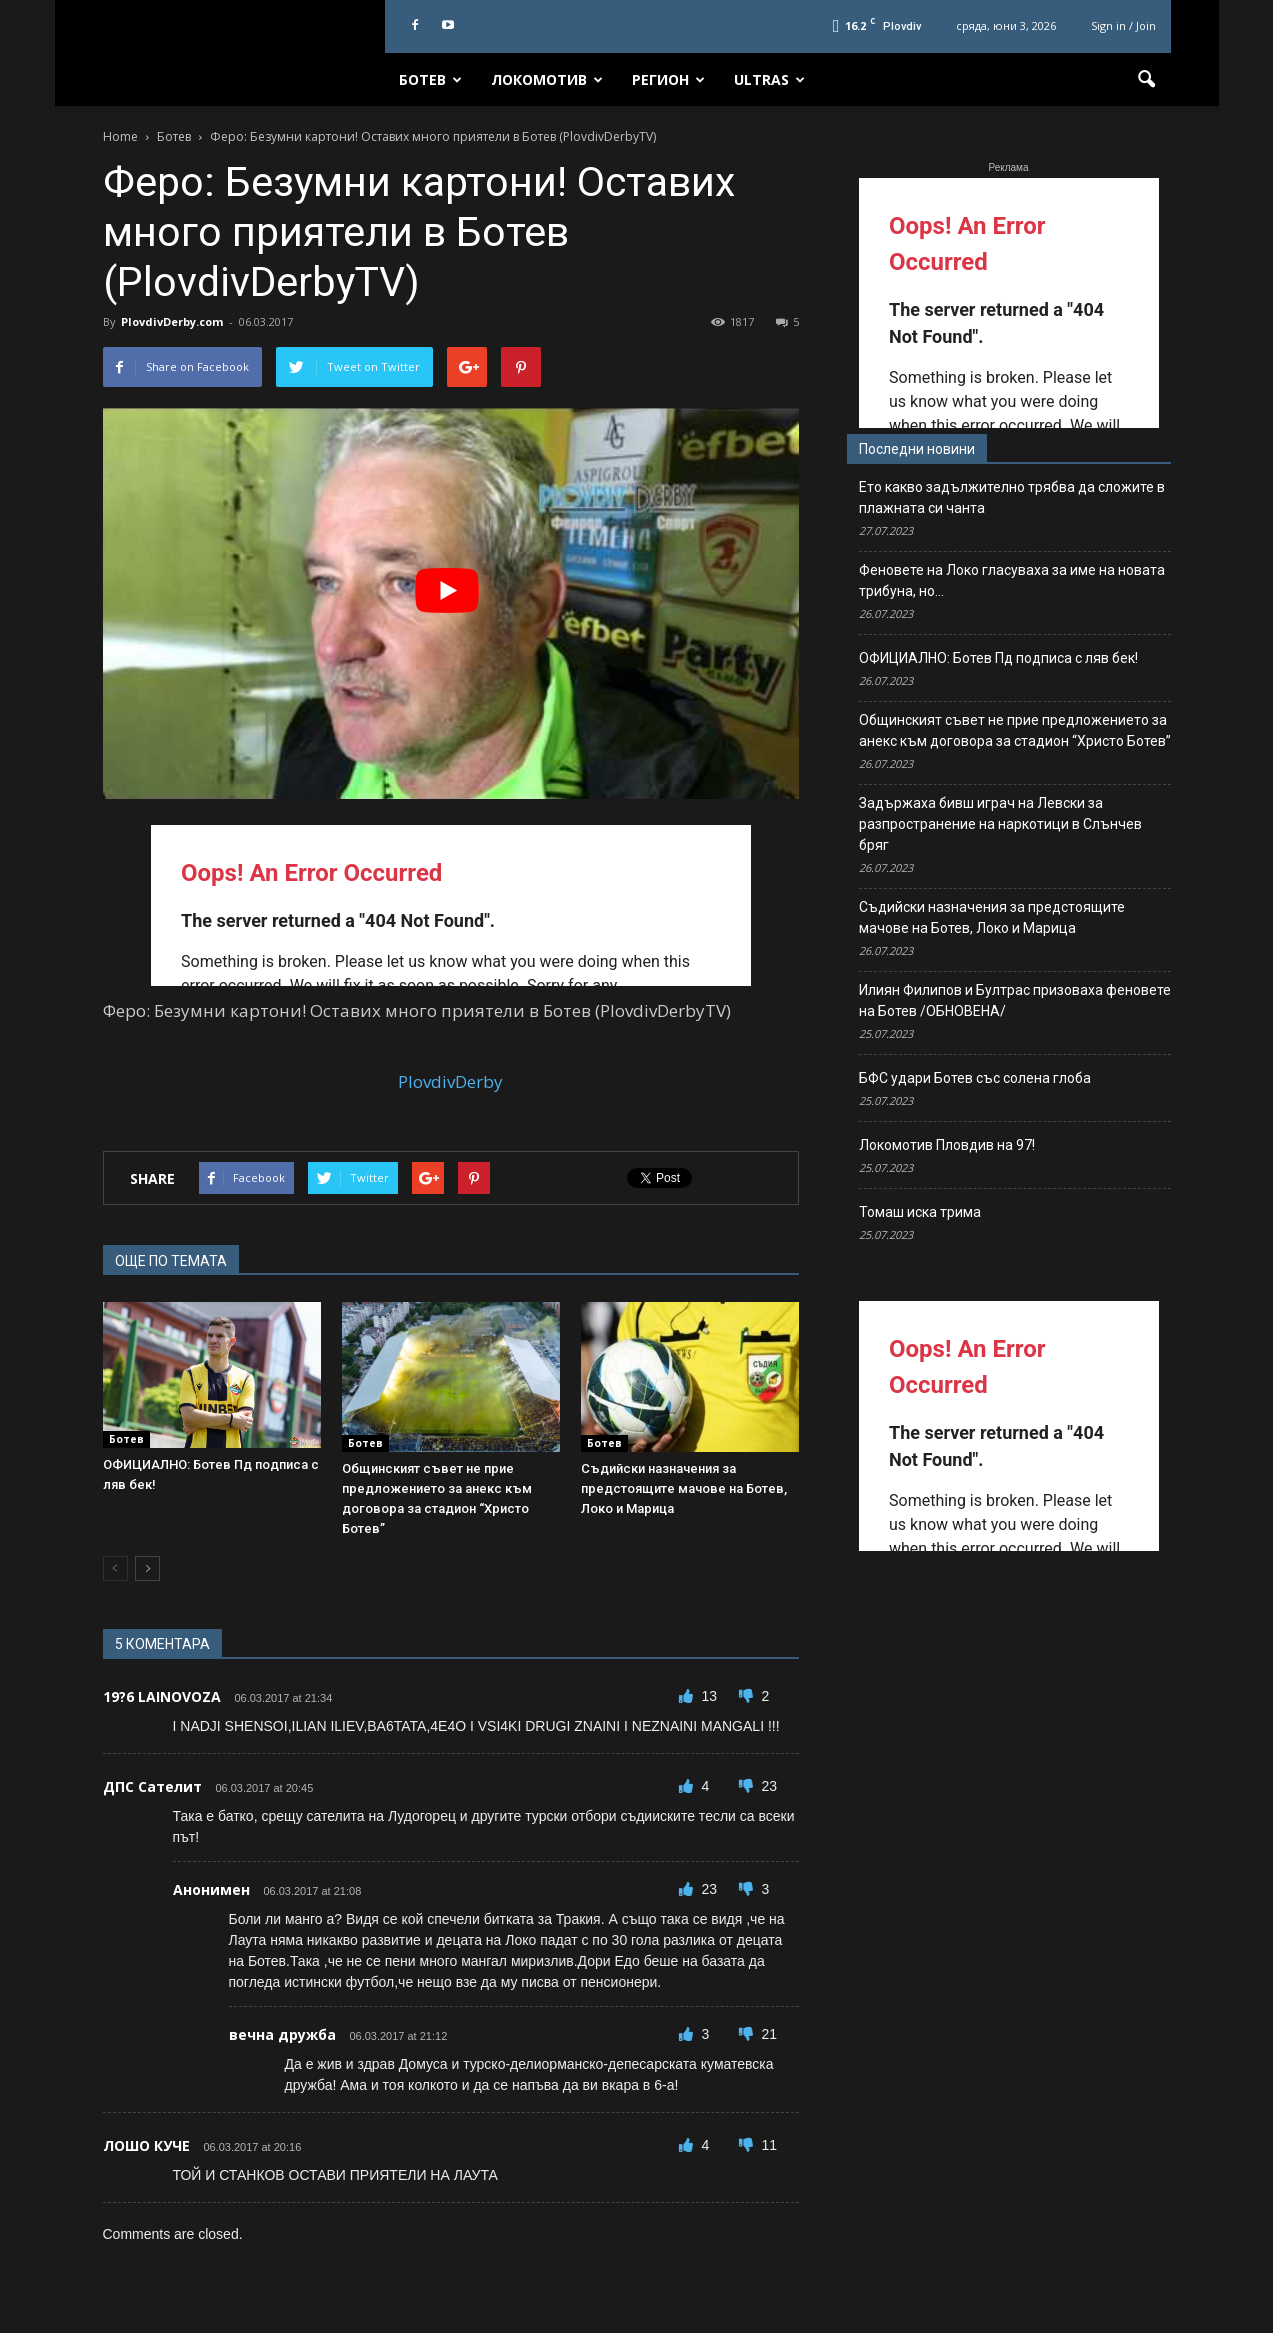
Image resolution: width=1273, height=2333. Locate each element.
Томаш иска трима (920, 1212)
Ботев (430, 79)
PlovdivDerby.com (172, 321)
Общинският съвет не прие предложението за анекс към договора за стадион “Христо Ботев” (1015, 730)
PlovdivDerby (450, 1081)
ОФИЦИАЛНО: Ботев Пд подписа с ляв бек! (998, 658)
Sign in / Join (1123, 25)
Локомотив (547, 79)
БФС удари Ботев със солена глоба (975, 1078)
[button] (1147, 80)
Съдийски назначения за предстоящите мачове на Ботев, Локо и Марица (684, 1488)
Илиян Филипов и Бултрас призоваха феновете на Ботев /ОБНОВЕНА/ (1015, 1000)
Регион (668, 79)
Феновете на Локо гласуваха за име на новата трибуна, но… (1012, 580)
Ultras (769, 79)
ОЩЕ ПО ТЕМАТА (171, 1261)
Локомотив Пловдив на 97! (947, 1145)
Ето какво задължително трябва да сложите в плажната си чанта (1012, 497)
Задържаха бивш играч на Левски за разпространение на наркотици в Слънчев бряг (1000, 824)
